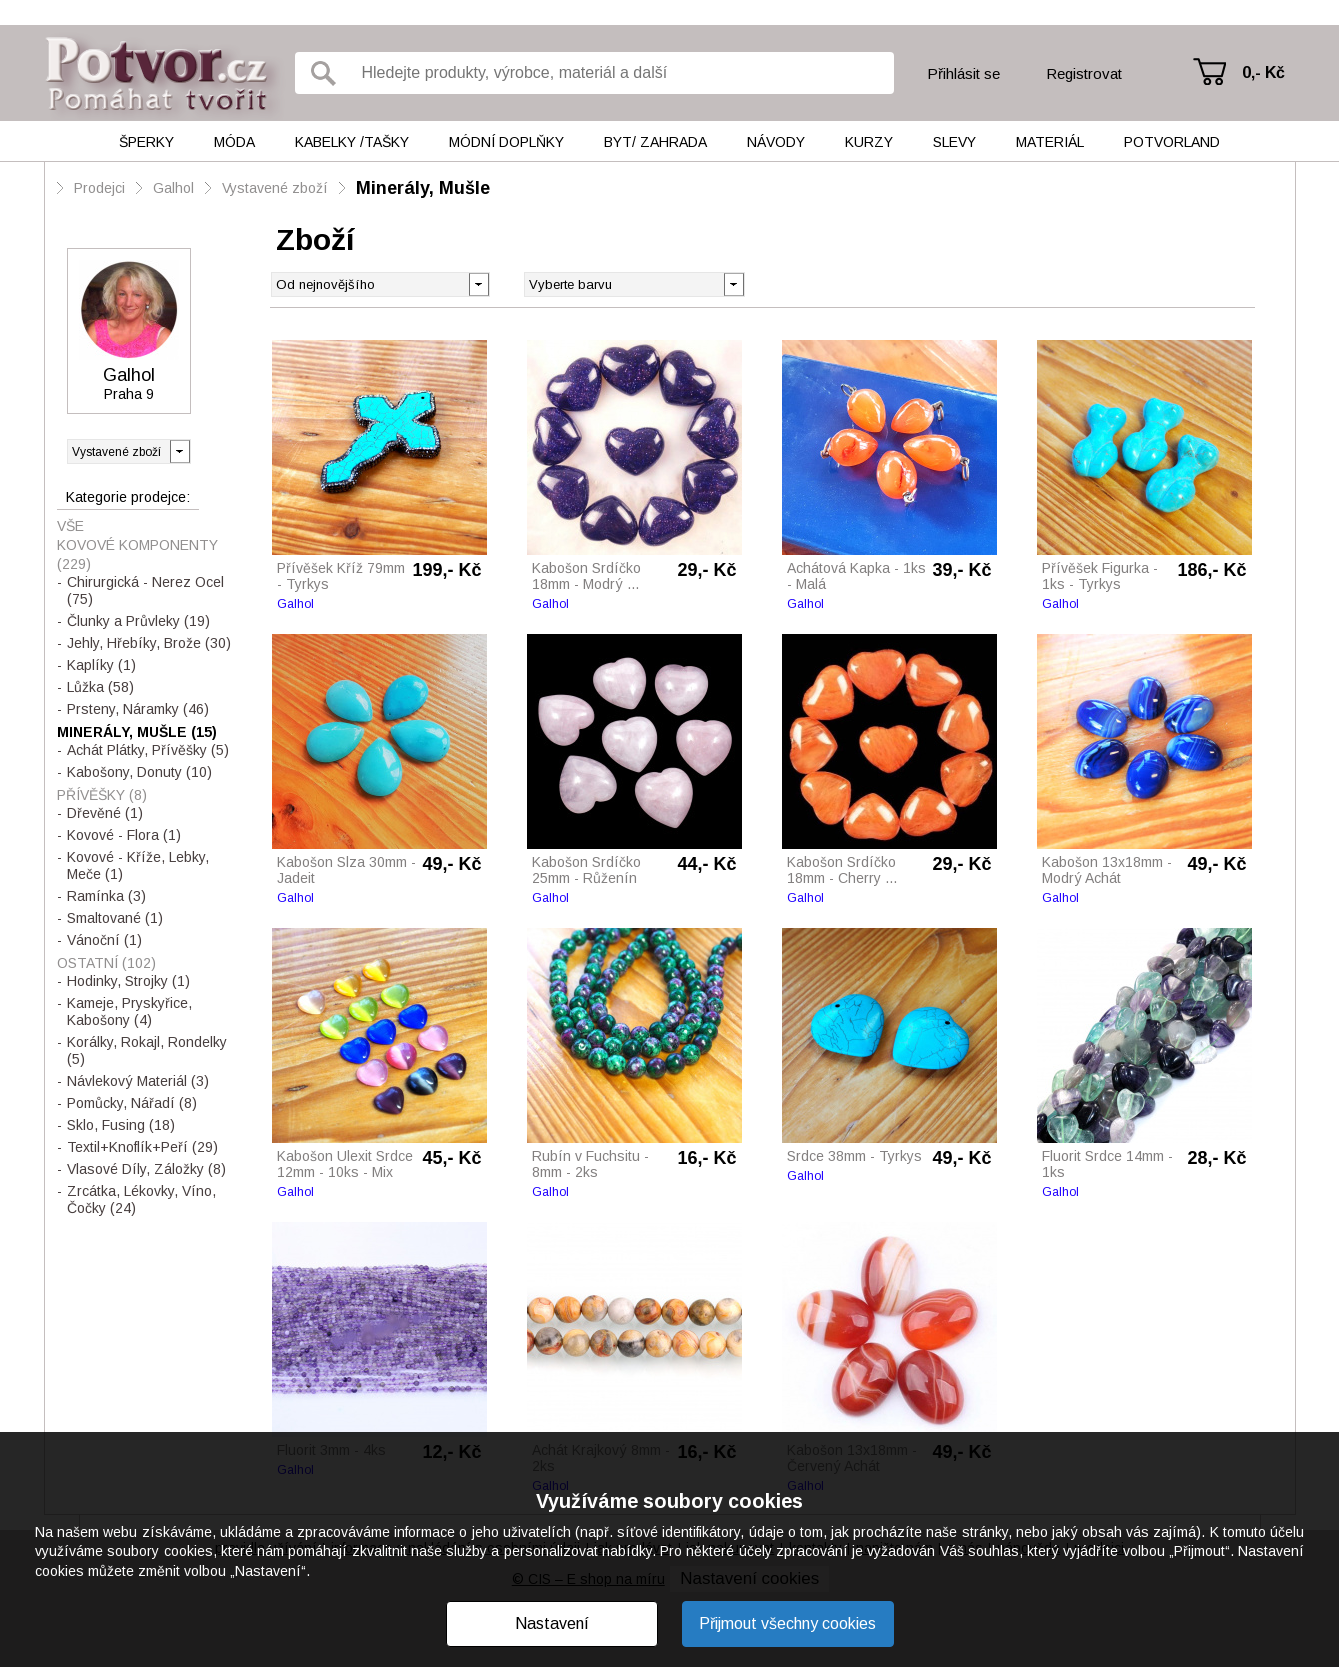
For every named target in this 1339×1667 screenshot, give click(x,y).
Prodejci (99, 188)
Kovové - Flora (124, 835)
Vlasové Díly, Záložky (146, 1169)
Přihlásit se (963, 73)
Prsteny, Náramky (138, 709)
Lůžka (100, 687)
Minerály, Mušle (423, 188)
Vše (70, 526)
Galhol (173, 188)
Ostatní (106, 963)
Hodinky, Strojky (128, 981)
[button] (733, 283)
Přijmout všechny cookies (787, 1623)
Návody (776, 142)
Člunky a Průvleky (138, 621)
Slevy (954, 142)
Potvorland (1172, 142)
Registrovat (1084, 73)
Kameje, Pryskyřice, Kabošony (129, 1011)
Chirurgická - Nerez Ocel (145, 590)
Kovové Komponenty (137, 554)
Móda (234, 142)
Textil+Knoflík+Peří (142, 1147)
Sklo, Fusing (121, 1125)
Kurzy (869, 142)
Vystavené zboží (275, 188)
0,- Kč (1263, 72)
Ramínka (106, 896)
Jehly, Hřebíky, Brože (149, 643)
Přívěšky (102, 795)
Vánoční (104, 940)
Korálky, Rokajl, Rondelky (147, 1050)
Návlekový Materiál (138, 1081)
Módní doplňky (506, 142)
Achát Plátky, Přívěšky (148, 750)
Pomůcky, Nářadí (132, 1103)
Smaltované (115, 918)
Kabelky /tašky (352, 142)
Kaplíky (101, 665)
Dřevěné (105, 813)
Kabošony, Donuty (139, 772)
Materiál (1050, 142)
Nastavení (552, 1623)
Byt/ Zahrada (655, 142)
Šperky (146, 142)
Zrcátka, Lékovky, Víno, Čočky (141, 1199)
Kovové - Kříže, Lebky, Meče (138, 865)
